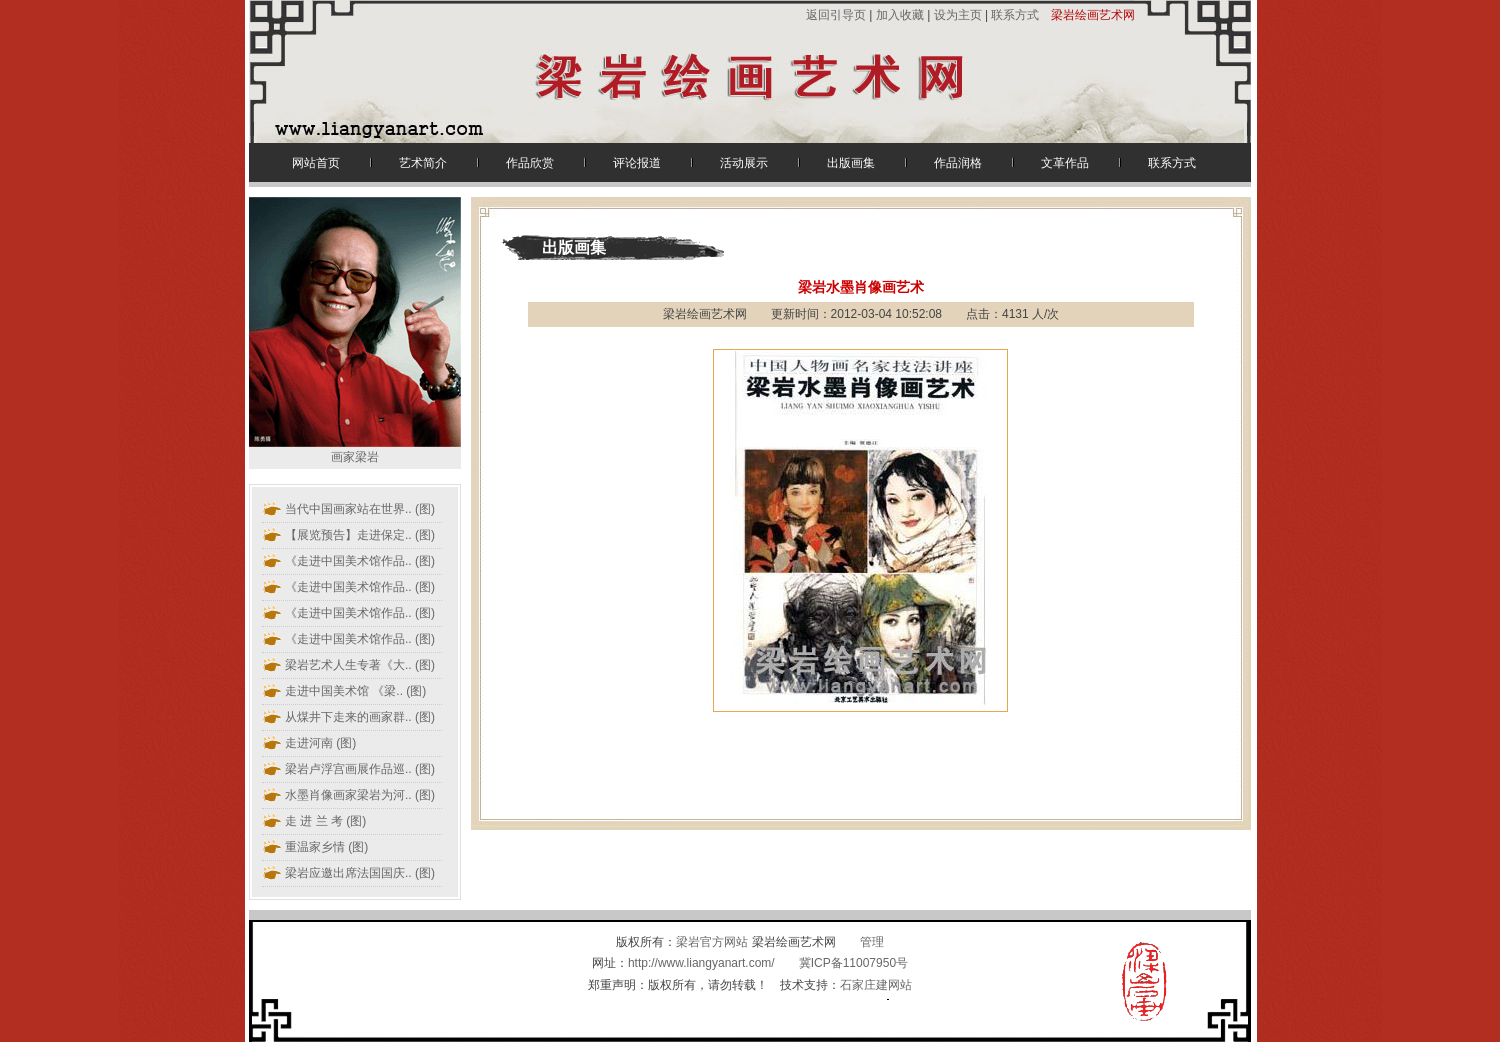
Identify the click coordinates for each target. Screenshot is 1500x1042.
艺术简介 (423, 163)
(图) (360, 509)
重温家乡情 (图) (326, 847)
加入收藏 (900, 15)
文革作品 (1065, 163)
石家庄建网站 (876, 985)
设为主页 (958, 15)
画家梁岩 (355, 450)
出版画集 (851, 163)
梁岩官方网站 (712, 942)
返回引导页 (837, 15)
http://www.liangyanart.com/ (701, 963)
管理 (872, 942)
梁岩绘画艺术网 (1093, 15)
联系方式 (1015, 15)
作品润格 (958, 163)
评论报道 (637, 163)
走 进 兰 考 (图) (325, 821)
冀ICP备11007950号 (853, 963)
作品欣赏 (530, 163)
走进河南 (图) (320, 743)
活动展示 (744, 163)
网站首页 (316, 163)
